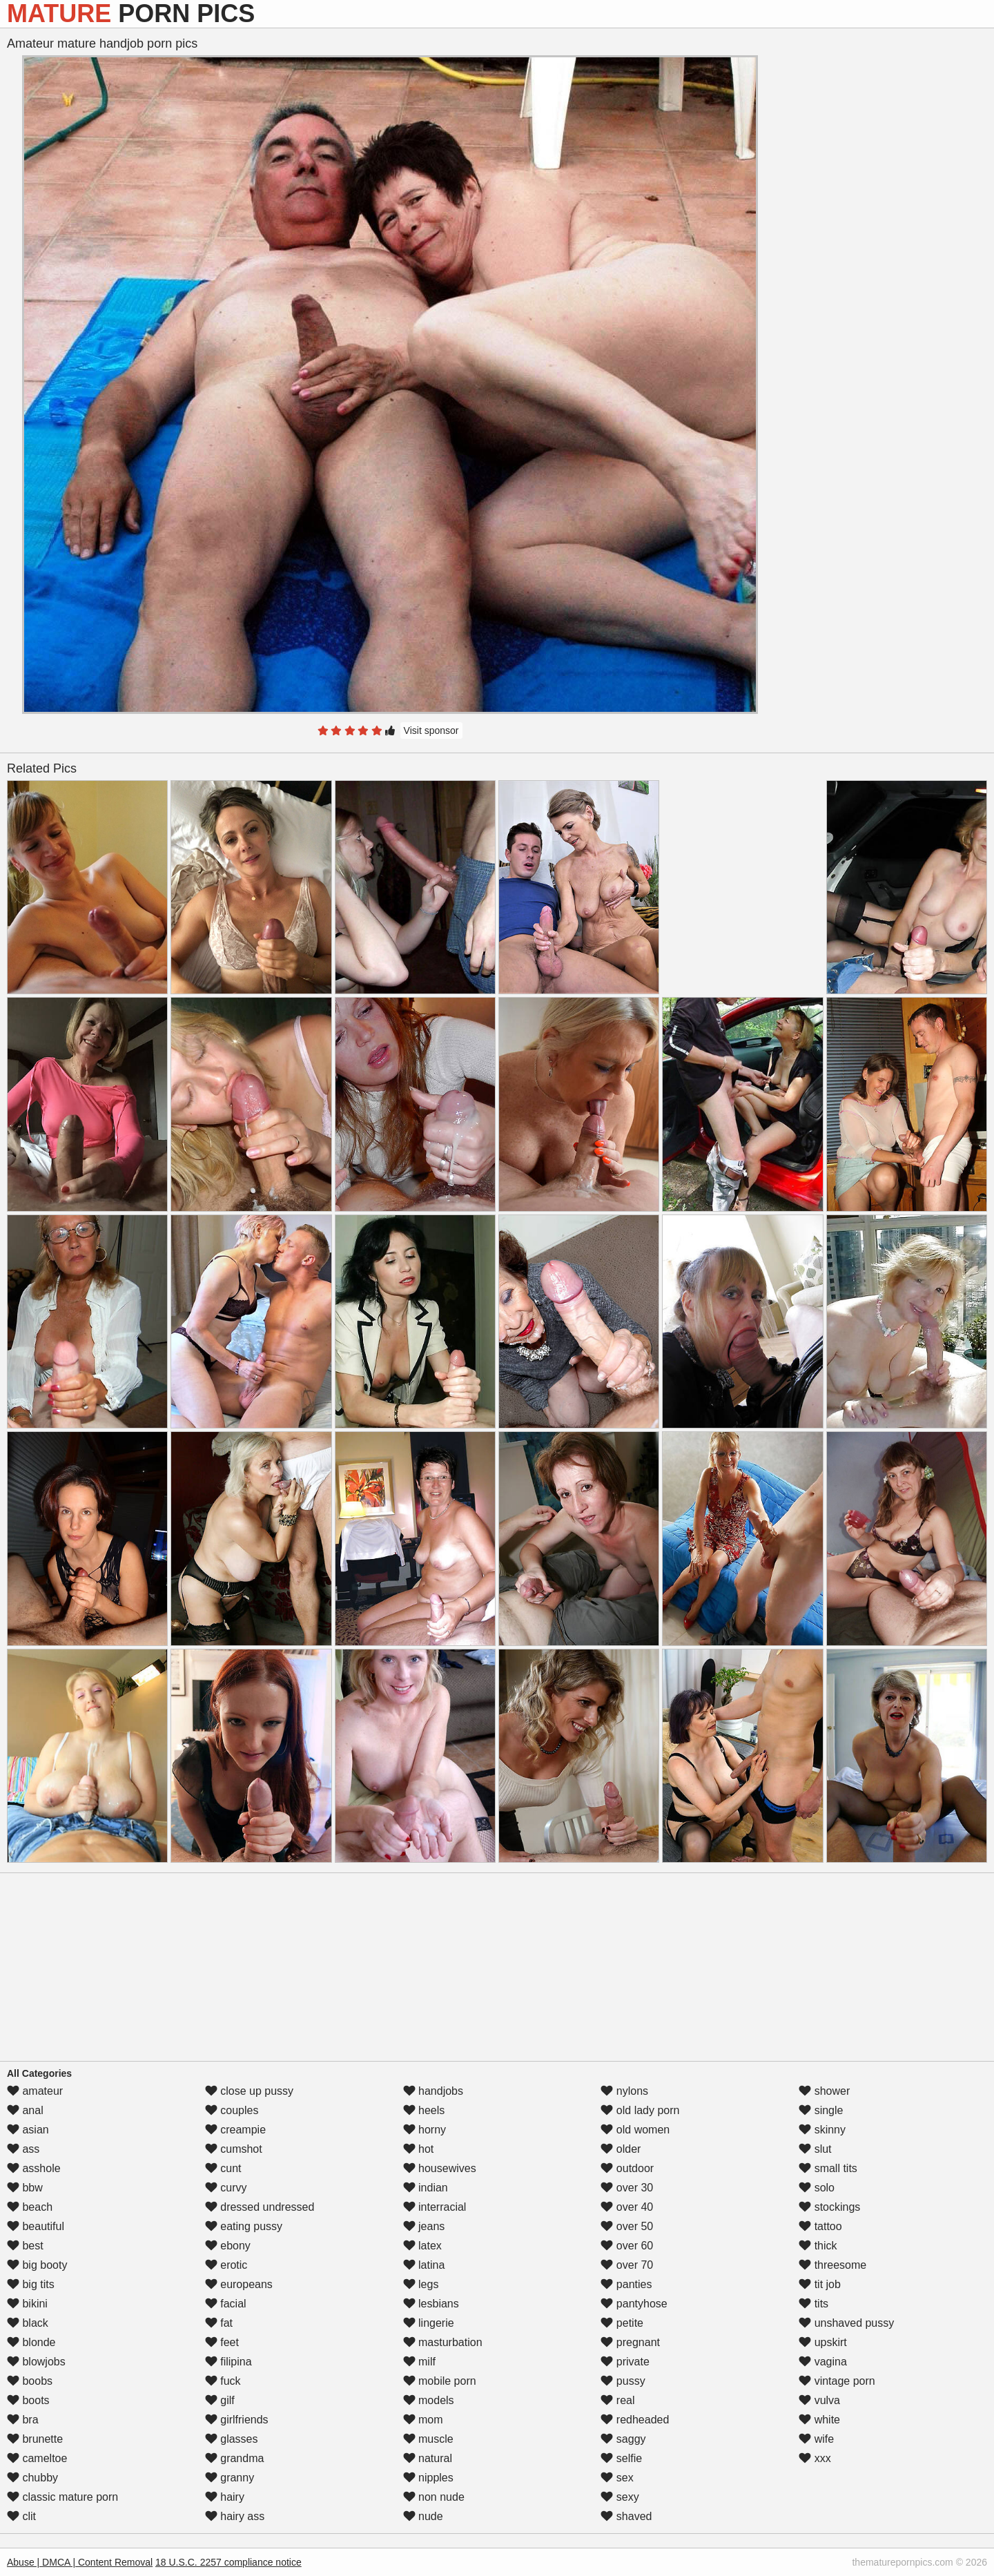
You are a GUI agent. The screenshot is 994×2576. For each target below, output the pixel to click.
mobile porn (439, 2381)
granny (229, 2477)
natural (427, 2458)
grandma (234, 2458)
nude (423, 2516)
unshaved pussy (846, 2323)
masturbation (443, 2342)
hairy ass (234, 2516)
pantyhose (634, 2303)
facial (225, 2303)
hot (418, 2149)
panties (626, 2284)
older (621, 2149)
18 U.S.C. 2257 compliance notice (228, 2562)
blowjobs (36, 2361)
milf (419, 2361)
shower (824, 2091)
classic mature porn (62, 2497)
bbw (25, 2188)
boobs (29, 2381)
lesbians (431, 2303)
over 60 (627, 2245)
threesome (832, 2265)
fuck (223, 2381)
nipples (428, 2477)
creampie (235, 2130)
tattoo (820, 2226)
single (821, 2110)
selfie (621, 2458)
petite (622, 2323)
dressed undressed (260, 2207)
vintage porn (837, 2381)
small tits (828, 2168)
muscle (428, 2439)
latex (422, 2245)
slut (815, 2149)
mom (423, 2419)
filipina (228, 2361)
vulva (819, 2400)
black (27, 2323)
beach (29, 2207)
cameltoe (37, 2458)
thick (818, 2245)
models (428, 2400)
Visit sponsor (431, 730)
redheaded (635, 2419)
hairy (224, 2497)
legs (421, 2284)
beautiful (35, 2226)
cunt (223, 2168)
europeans (239, 2284)
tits (813, 2303)
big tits (31, 2284)
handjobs (433, 2091)
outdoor (627, 2168)
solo (817, 2188)
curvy (226, 2188)
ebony (228, 2245)
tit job (820, 2284)
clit (21, 2516)
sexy (620, 2497)
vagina (823, 2361)
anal (25, 2110)
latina (424, 2265)
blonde (31, 2342)
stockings (829, 2207)
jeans (424, 2226)
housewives (439, 2168)
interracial (435, 2207)
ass (23, 2149)
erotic (226, 2265)
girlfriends (237, 2419)
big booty (37, 2265)
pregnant (630, 2342)
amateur (35, 2091)
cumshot (233, 2149)
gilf (220, 2400)
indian (425, 2188)
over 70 (627, 2265)
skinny (822, 2130)
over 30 (627, 2188)
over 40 (627, 2207)
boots (28, 2400)
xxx (814, 2458)
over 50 (627, 2226)
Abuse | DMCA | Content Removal (80, 2562)
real (617, 2400)
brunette (35, 2439)
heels (424, 2110)
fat (219, 2323)
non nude (434, 2497)
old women (635, 2130)
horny (424, 2130)
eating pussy (243, 2226)
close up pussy (249, 2091)
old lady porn (640, 2110)
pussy (623, 2381)
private (625, 2361)
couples (232, 2110)
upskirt (823, 2342)
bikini (27, 2303)
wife (816, 2439)
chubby (32, 2477)
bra (23, 2419)
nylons (624, 2091)
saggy (623, 2439)
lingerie (428, 2323)
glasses (231, 2439)
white (819, 2419)
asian (28, 2130)
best (25, 2245)
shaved (626, 2516)
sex (617, 2477)
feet (222, 2342)
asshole (34, 2168)
